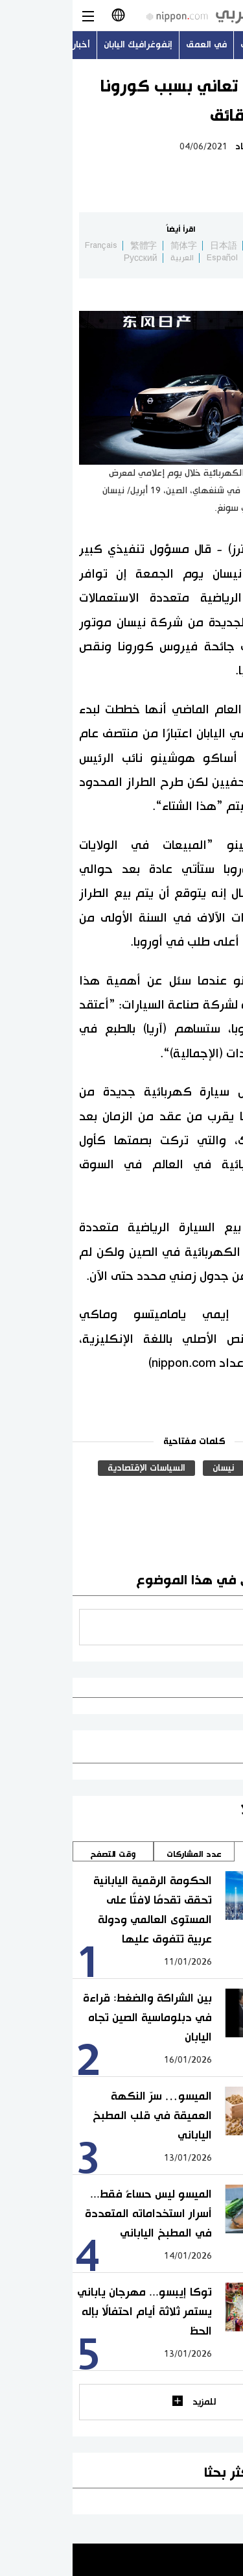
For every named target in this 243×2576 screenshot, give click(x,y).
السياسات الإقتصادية (74, 1468)
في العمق (133, 45)
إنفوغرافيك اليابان (65, 45)
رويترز (209, 1490)
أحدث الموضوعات (202, 45)
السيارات (204, 1468)
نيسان (150, 1468)
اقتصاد (175, 146)
